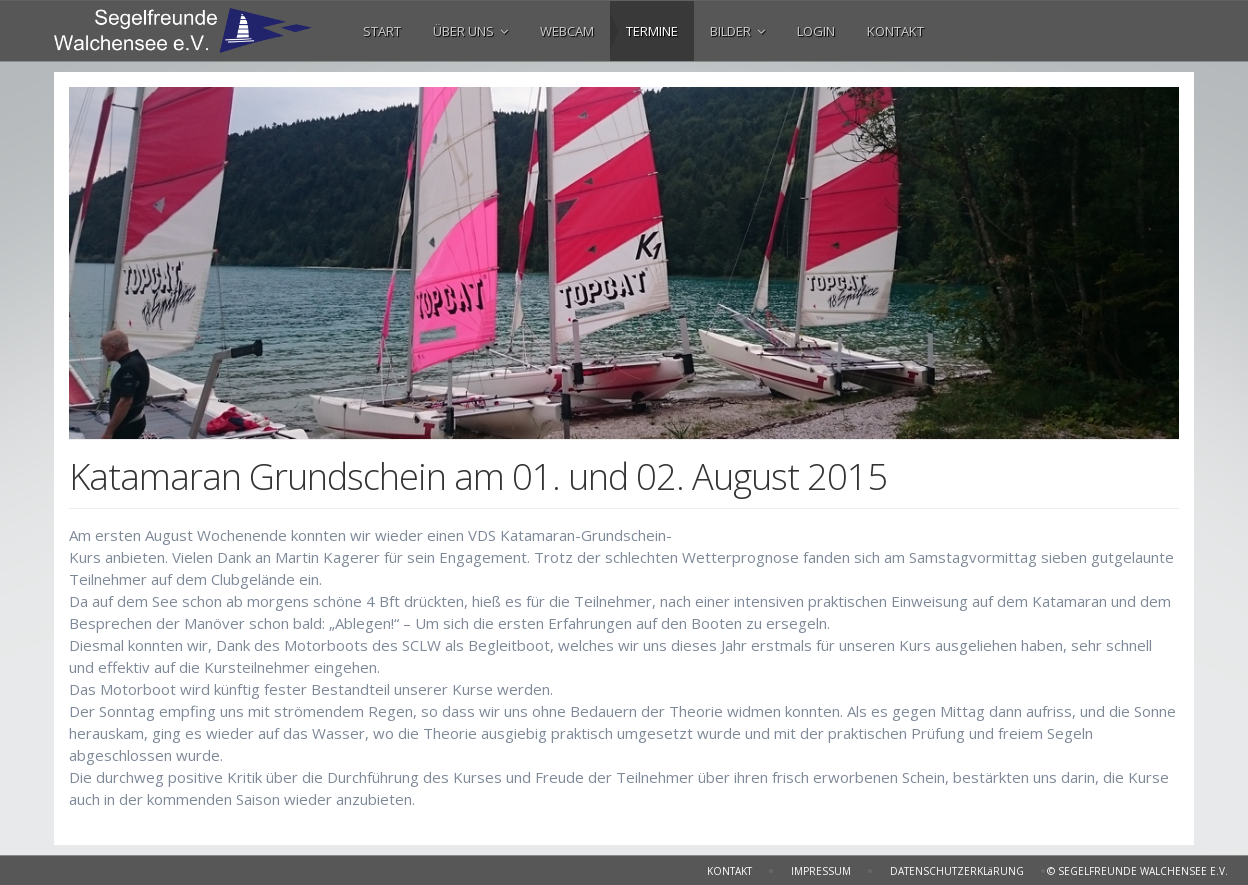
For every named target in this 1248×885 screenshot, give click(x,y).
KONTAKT (895, 31)
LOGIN (816, 31)
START (382, 31)
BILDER (737, 31)
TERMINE (652, 31)
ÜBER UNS (470, 31)
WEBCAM (567, 31)
